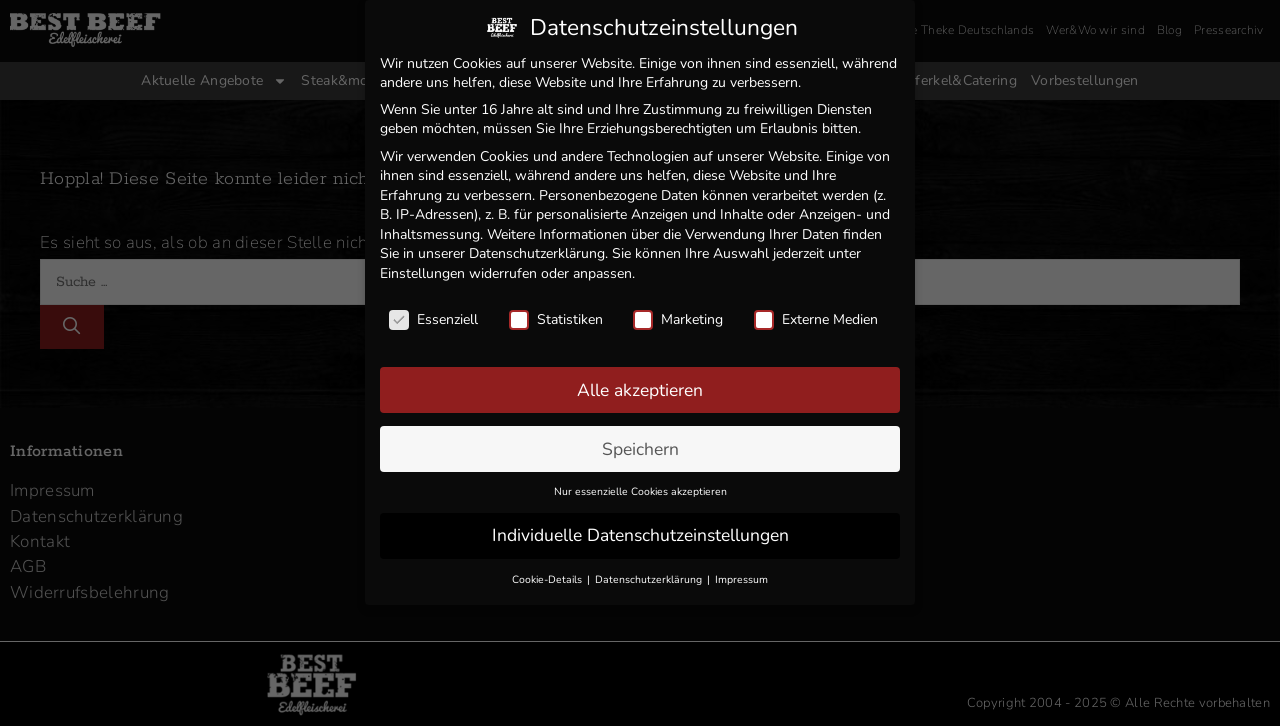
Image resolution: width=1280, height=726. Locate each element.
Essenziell (433, 313)
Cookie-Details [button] (548, 573)
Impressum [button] (741, 573)
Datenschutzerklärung (537, 247)
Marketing (678, 313)
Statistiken (556, 313)
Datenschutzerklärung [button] (650, 573)
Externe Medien (816, 313)
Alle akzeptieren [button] (640, 383)
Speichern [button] (640, 442)
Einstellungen (422, 267)
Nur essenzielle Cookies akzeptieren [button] (640, 485)
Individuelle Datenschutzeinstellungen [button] (640, 529)
